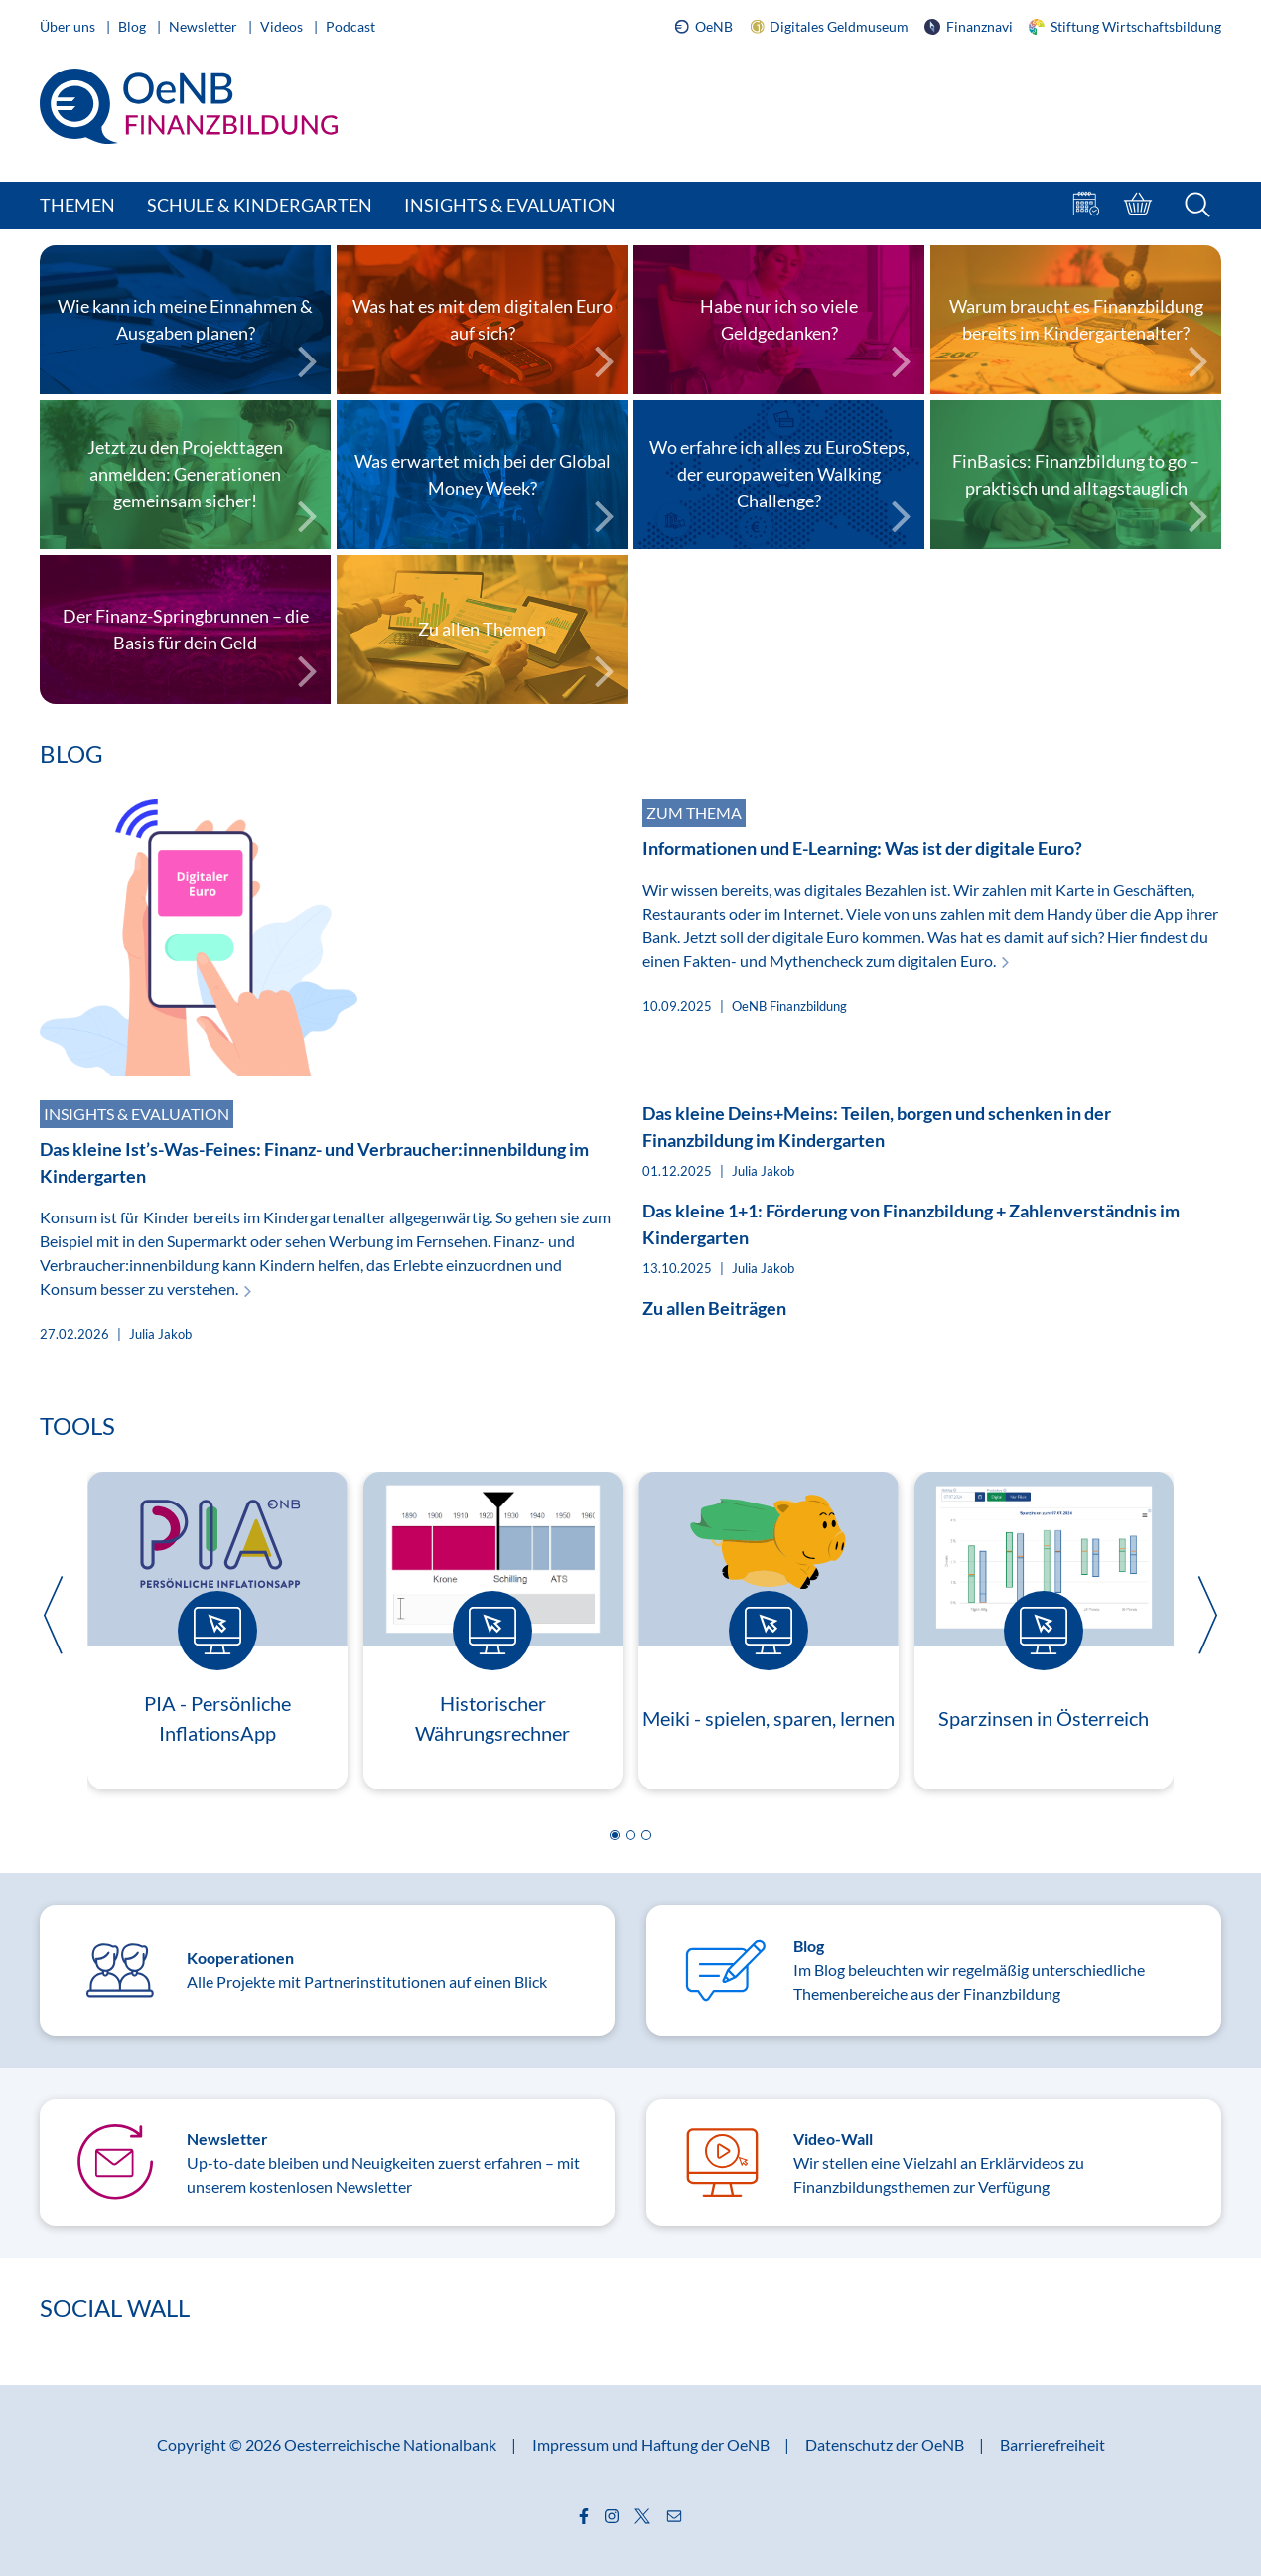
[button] (615, 1835)
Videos (283, 26)
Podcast (350, 26)
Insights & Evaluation (510, 204)
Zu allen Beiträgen (714, 1308)
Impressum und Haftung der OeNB (652, 2444)
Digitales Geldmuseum (829, 27)
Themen (77, 204)
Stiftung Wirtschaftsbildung (1125, 26)
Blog (133, 26)
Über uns (69, 26)
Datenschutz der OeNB (886, 2444)
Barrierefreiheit (1052, 2444)
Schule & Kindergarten (259, 204)
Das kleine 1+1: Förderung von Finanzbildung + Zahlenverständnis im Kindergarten (911, 1224)
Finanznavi (968, 26)
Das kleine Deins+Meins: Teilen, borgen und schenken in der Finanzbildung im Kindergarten (876, 1126)
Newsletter (204, 26)
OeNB (703, 27)
